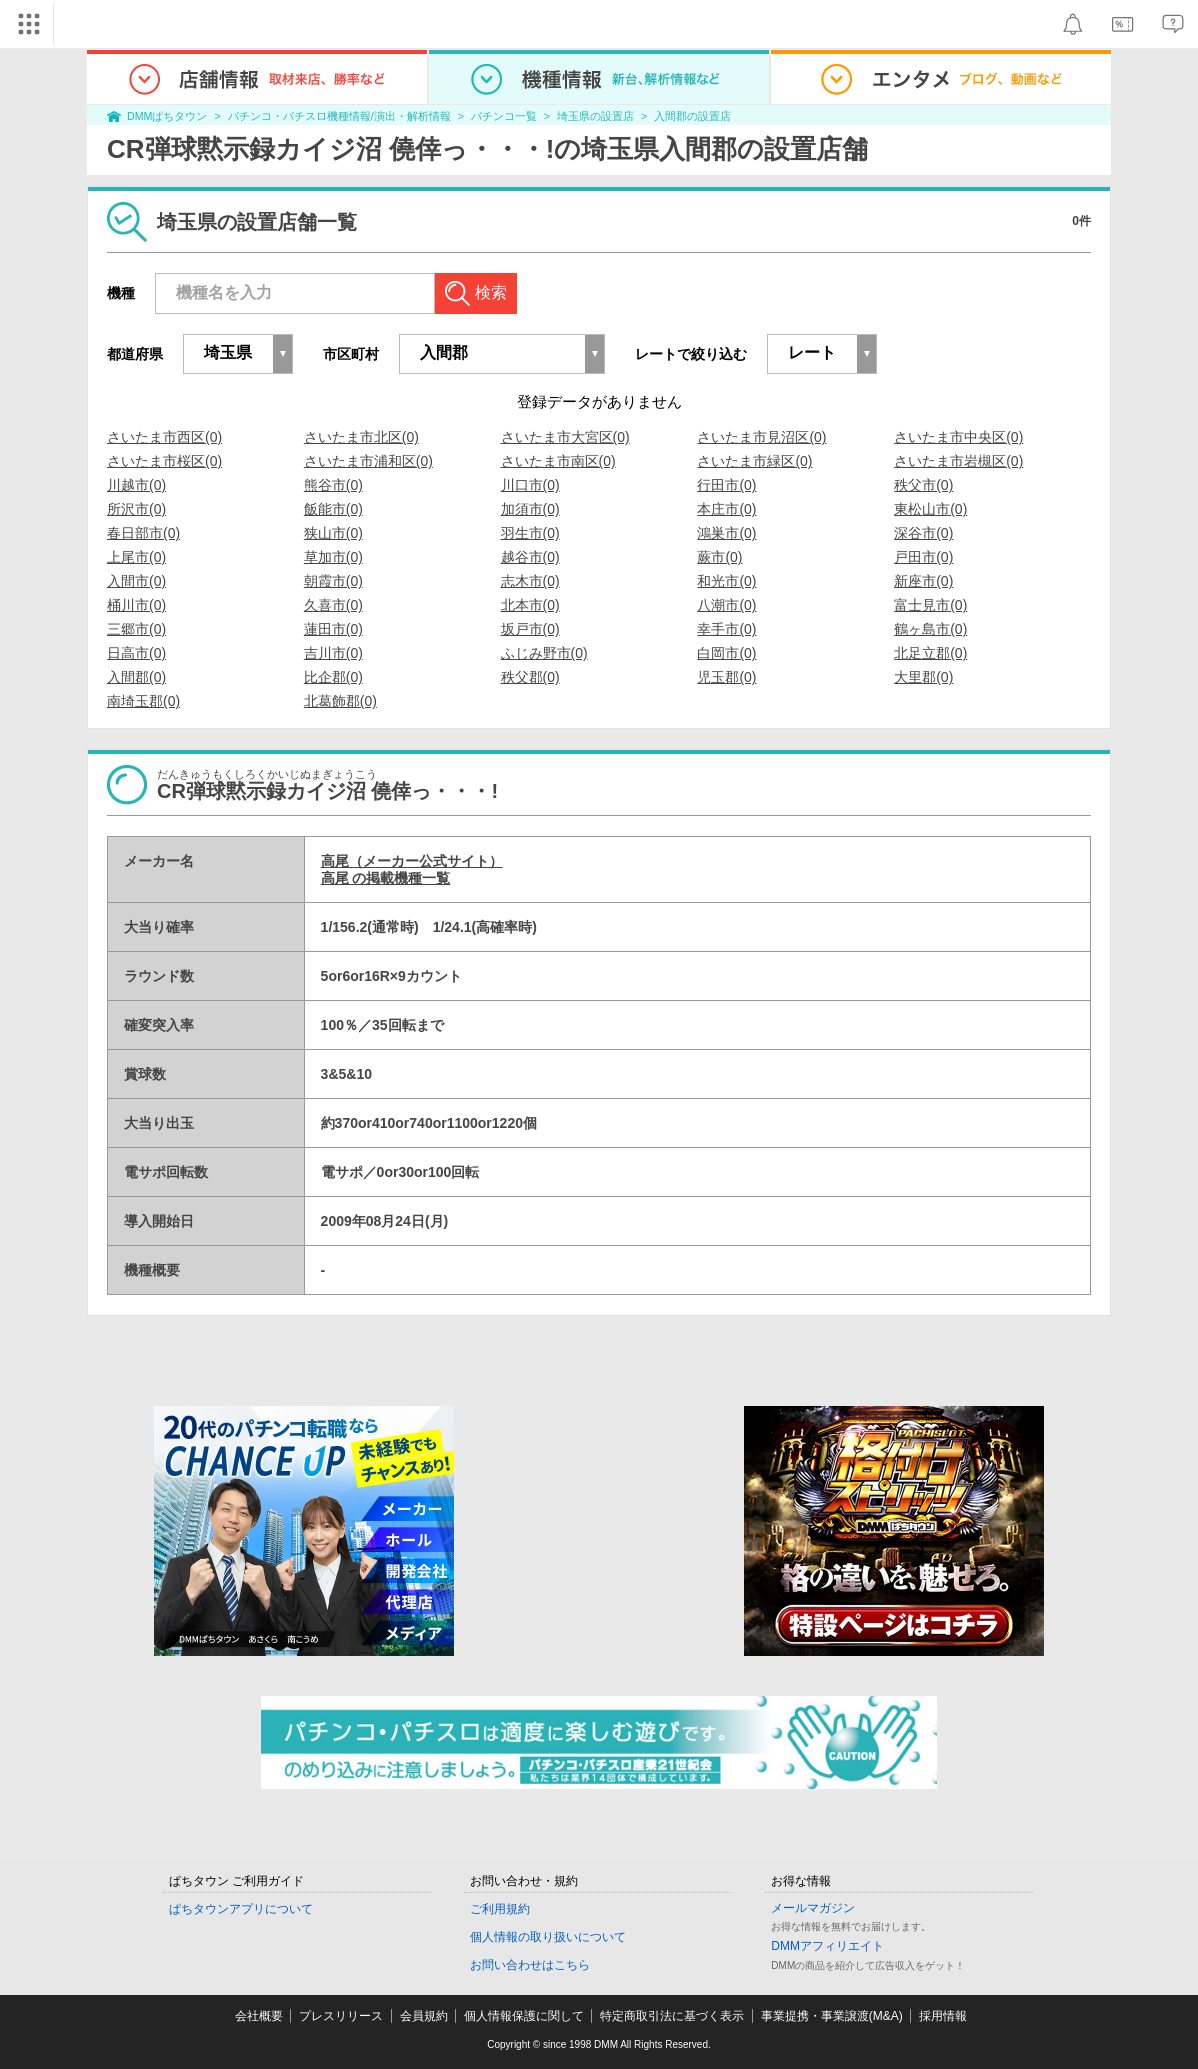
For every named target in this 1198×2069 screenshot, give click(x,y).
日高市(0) (136, 653)
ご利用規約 (500, 1909)
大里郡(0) (923, 677)
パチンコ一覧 (504, 116)
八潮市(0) (726, 605)
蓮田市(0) (333, 629)
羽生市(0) (530, 533)
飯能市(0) (333, 509)
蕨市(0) (719, 557)
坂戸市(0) (530, 629)
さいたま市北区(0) (361, 437)
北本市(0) (530, 605)
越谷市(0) (530, 557)
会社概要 (259, 2016)
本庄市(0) (726, 509)
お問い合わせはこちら (530, 1965)
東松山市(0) (930, 509)
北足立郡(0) (930, 653)
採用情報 (943, 2016)
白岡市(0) (726, 653)
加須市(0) (530, 509)
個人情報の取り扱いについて (548, 1937)
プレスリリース (341, 2016)
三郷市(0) (136, 629)
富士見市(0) (930, 605)
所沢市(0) (136, 509)
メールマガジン (813, 1908)
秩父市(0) (923, 485)
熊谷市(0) (333, 485)
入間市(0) (136, 581)
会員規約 (424, 2016)
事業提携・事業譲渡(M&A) (832, 2016)
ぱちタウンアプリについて (241, 1909)
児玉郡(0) (726, 677)
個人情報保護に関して (524, 2016)
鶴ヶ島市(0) (930, 629)
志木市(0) (530, 581)
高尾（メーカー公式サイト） (412, 861)
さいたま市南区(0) (558, 461)
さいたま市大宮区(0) (565, 437)
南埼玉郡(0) (143, 701)
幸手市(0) (726, 629)
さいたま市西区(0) (164, 437)
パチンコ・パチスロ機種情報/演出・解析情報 (339, 116)
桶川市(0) (136, 605)
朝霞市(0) (333, 581)
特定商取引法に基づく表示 (672, 2016)
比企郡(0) (333, 677)
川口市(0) (530, 485)
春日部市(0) (143, 533)
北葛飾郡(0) (340, 701)
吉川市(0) (333, 653)
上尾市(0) (136, 557)
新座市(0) (923, 581)
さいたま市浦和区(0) (368, 461)
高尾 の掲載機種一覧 (386, 878)
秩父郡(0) (530, 677)
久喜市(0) (333, 605)
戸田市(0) (923, 557)
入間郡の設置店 (692, 116)
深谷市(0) (923, 533)
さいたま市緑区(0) (754, 461)
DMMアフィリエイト (827, 1946)
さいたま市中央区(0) (958, 437)
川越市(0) (136, 485)
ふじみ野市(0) (544, 653)
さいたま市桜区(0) (164, 461)
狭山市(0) (333, 533)
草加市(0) (333, 557)
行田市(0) (726, 485)
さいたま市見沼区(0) (761, 437)
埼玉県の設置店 (595, 116)
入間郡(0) (136, 677)
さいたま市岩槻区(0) (958, 461)
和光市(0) (726, 581)
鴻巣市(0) (726, 533)
